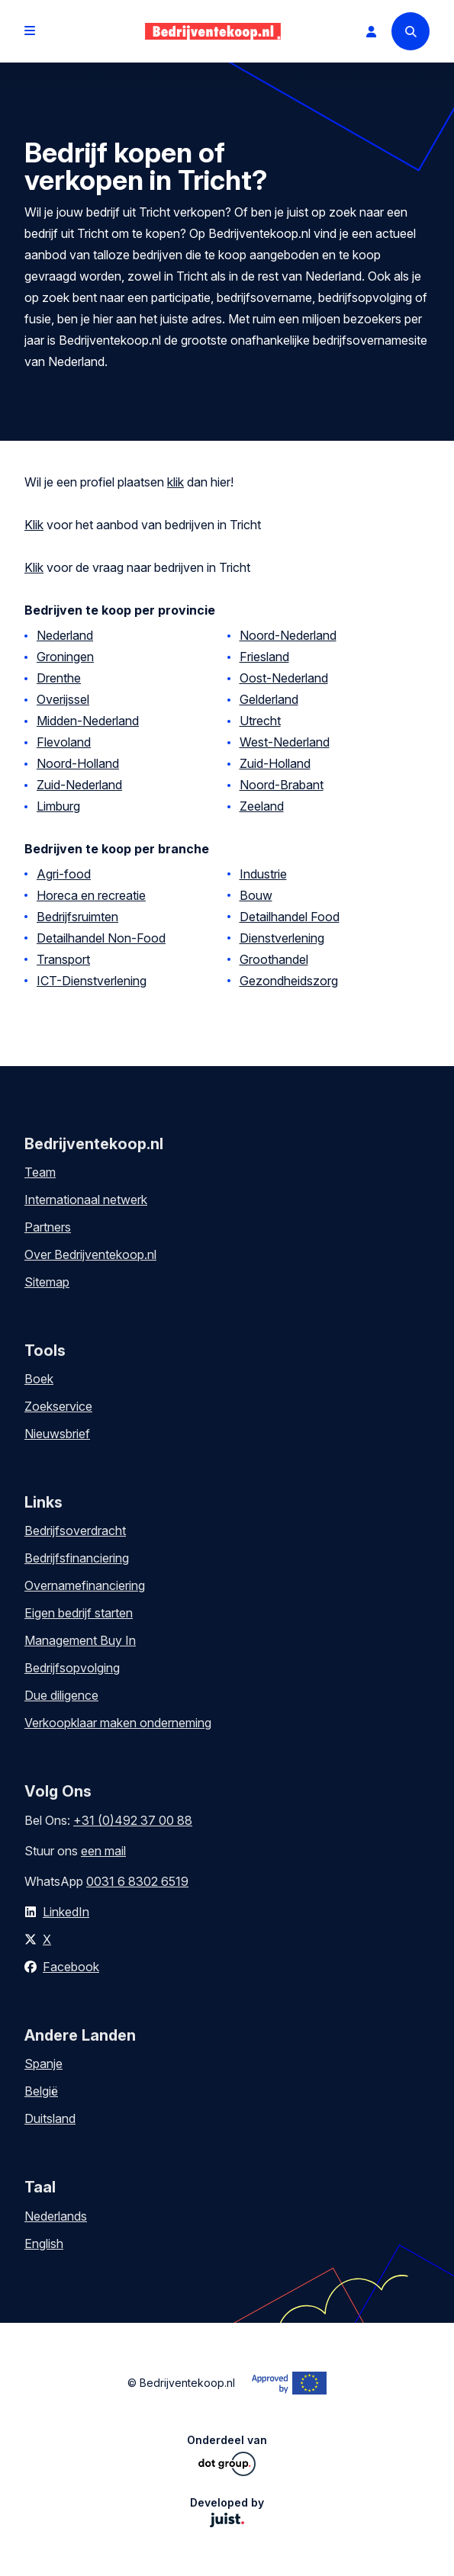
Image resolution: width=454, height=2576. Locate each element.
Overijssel (63, 699)
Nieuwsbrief (57, 1433)
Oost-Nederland (284, 678)
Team (40, 1172)
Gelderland (269, 699)
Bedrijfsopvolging (72, 1667)
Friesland (264, 656)
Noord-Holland (78, 763)
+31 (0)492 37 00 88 (132, 1820)
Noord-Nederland (288, 635)
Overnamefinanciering (84, 1585)
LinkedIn (66, 1911)
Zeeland (262, 806)
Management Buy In (80, 1640)
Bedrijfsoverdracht (75, 1530)
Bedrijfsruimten (77, 916)
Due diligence (61, 1695)
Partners (47, 1227)
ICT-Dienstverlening (92, 980)
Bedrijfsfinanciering (76, 1558)
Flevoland (64, 742)
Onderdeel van (227, 2454)
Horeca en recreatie (91, 895)
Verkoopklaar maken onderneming (117, 1722)
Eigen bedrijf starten (78, 1612)
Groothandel (274, 959)
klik (175, 482)
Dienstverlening (282, 938)
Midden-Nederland (88, 720)
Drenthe (59, 678)
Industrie (263, 874)
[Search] (410, 31)
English (43, 2243)
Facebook (71, 1966)
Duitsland (50, 2118)
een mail (103, 1850)
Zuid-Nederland (79, 784)
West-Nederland (285, 742)
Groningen (65, 656)
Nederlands (55, 2216)
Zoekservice (58, 1406)
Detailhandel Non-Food (101, 938)
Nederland (65, 635)
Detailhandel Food (290, 916)
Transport (63, 959)
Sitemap (46, 1282)
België (41, 2091)
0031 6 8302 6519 (137, 1881)
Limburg (58, 806)
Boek (38, 1378)
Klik (33, 524)
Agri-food (64, 874)
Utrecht (260, 720)
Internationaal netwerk (85, 1199)
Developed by (227, 2511)
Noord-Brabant (282, 784)
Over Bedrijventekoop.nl (90, 1254)
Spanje (43, 2063)
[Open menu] (29, 31)
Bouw (256, 895)
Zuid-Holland (275, 763)
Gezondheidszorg (289, 980)
